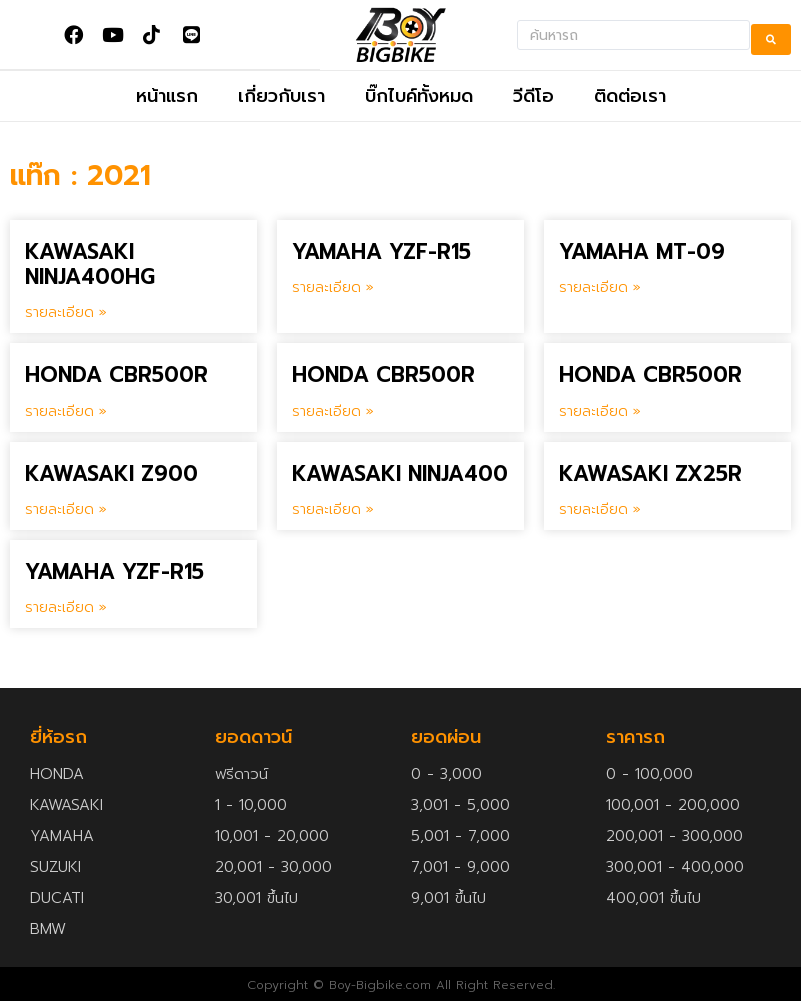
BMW (48, 929)
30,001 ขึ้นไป (256, 898)
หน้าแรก (167, 96)
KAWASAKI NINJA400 (400, 474)
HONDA (57, 774)
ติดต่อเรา (630, 96)
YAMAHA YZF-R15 (381, 252)
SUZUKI (55, 867)
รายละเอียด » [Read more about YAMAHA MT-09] (600, 287)
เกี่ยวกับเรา (281, 96)
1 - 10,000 (251, 805)
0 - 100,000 (649, 774)
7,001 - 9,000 (460, 867)
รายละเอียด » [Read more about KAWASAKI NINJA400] (333, 509)
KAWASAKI (66, 805)
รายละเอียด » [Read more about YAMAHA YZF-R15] (333, 287)
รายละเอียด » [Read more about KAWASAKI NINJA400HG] (66, 312)
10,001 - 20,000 (272, 836)
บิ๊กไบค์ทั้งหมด (419, 96)
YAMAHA (62, 836)
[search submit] (771, 35)
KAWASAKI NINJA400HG (90, 264)
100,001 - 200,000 (673, 805)
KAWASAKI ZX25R (650, 474)
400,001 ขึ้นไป (653, 898)
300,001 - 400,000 (675, 867)
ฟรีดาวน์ (241, 774)
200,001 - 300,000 (674, 836)
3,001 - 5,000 (460, 805)
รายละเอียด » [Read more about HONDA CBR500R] (66, 411)
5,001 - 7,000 (460, 836)
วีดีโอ (533, 96)
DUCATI (57, 898)
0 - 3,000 (446, 774)
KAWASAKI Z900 (111, 474)
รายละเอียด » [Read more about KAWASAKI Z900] (66, 509)
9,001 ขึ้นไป (448, 898)
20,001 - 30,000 (273, 867)
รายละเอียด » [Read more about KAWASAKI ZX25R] (600, 509)
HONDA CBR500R (116, 375)
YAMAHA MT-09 (642, 252)
